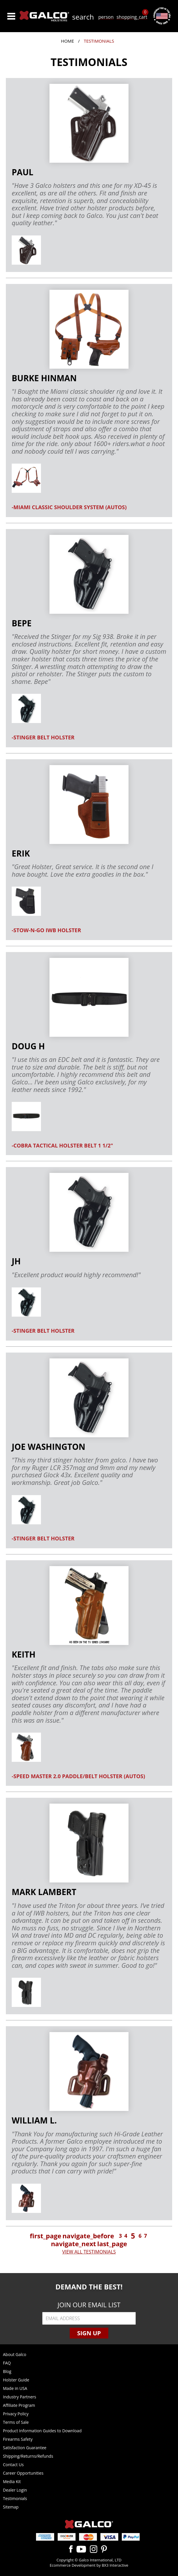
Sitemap (10, 2507)
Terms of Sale (16, 2422)
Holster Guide (16, 2380)
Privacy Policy (15, 2413)
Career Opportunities (23, 2473)
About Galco (14, 2354)
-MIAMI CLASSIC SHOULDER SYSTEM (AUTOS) (69, 507)
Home (67, 41)
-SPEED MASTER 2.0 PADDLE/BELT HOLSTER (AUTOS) (78, 1776)
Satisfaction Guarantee (24, 2447)
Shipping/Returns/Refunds (28, 2456)
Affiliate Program (19, 2405)
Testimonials (15, 2498)
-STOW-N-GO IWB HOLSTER (46, 930)
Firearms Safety (17, 2439)
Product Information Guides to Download (42, 2430)
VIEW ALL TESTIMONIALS (89, 2252)
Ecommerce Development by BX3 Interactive (89, 2565)
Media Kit (12, 2481)
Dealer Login (15, 2490)
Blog (7, 2371)
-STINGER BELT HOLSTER (43, 737)
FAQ (7, 2363)
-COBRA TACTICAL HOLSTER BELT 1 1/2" (62, 1145)
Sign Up (89, 2333)
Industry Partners (19, 2397)
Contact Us (13, 2464)
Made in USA (15, 2388)
